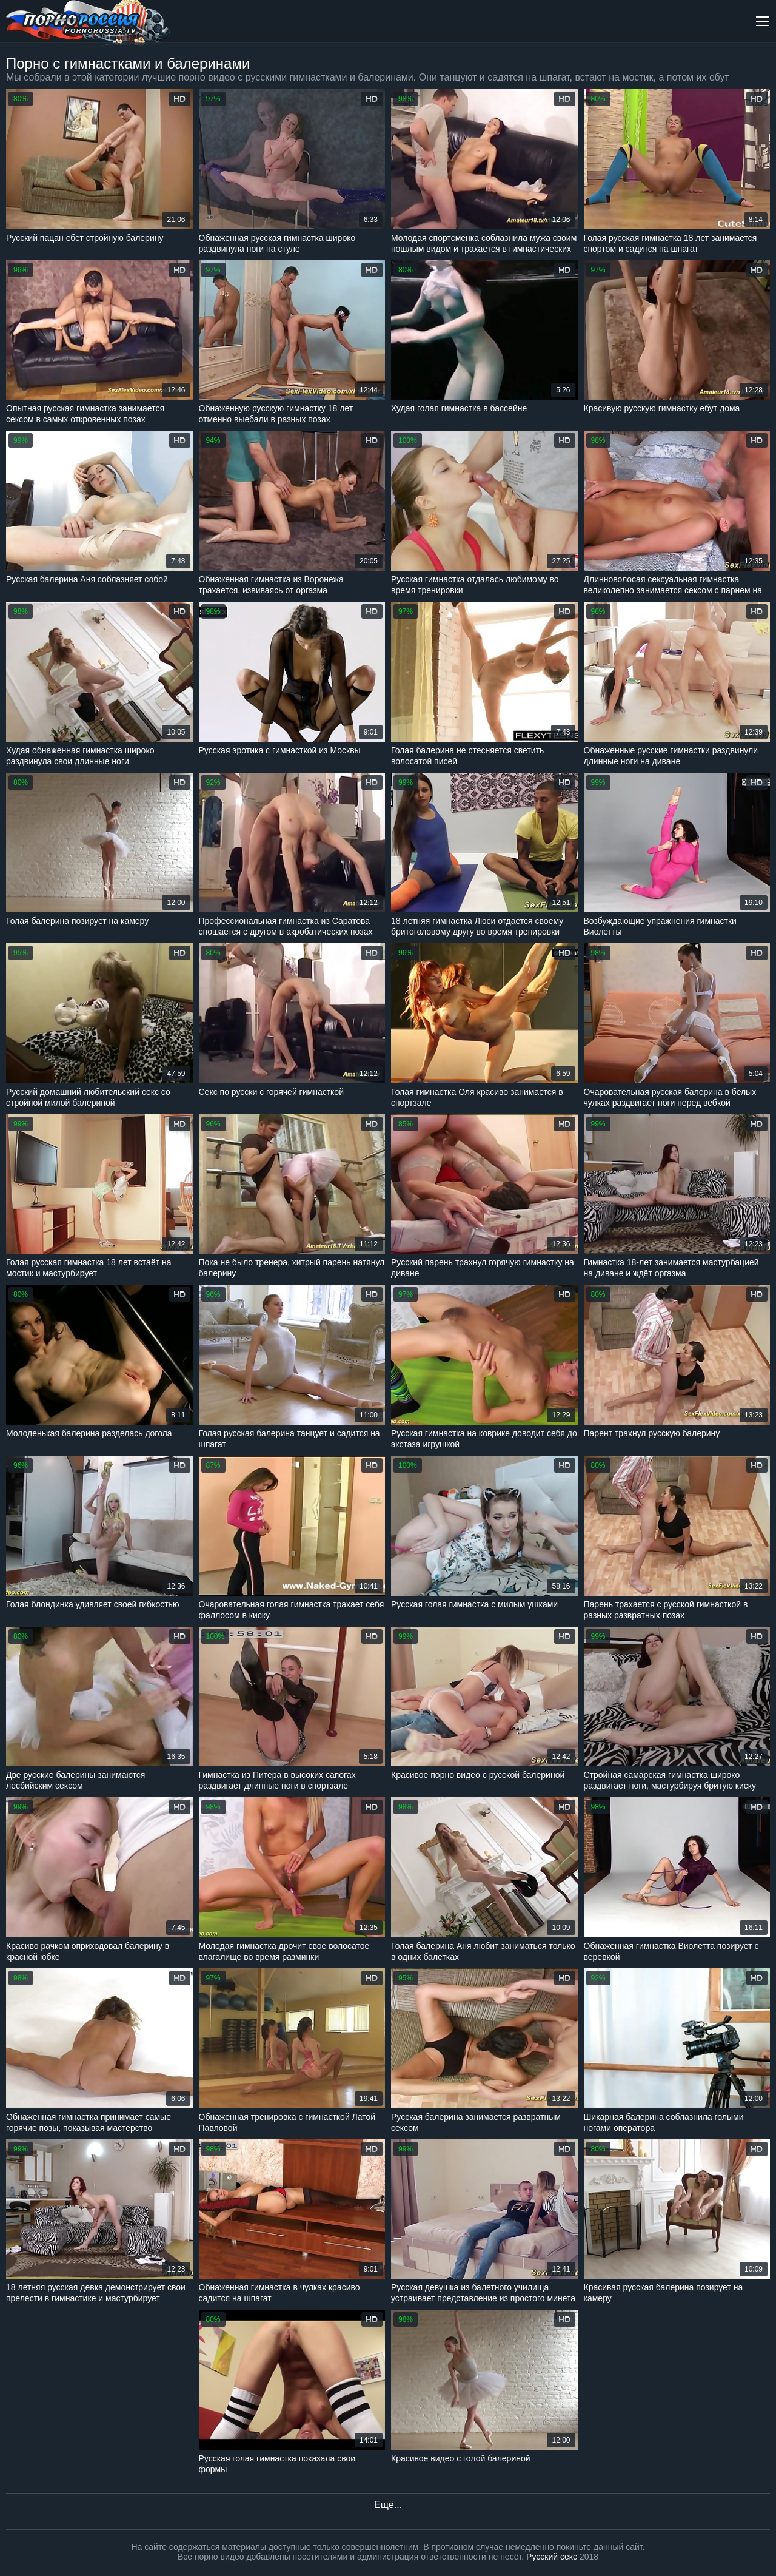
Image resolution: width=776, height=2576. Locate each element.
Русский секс (551, 2556)
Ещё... (388, 2505)
